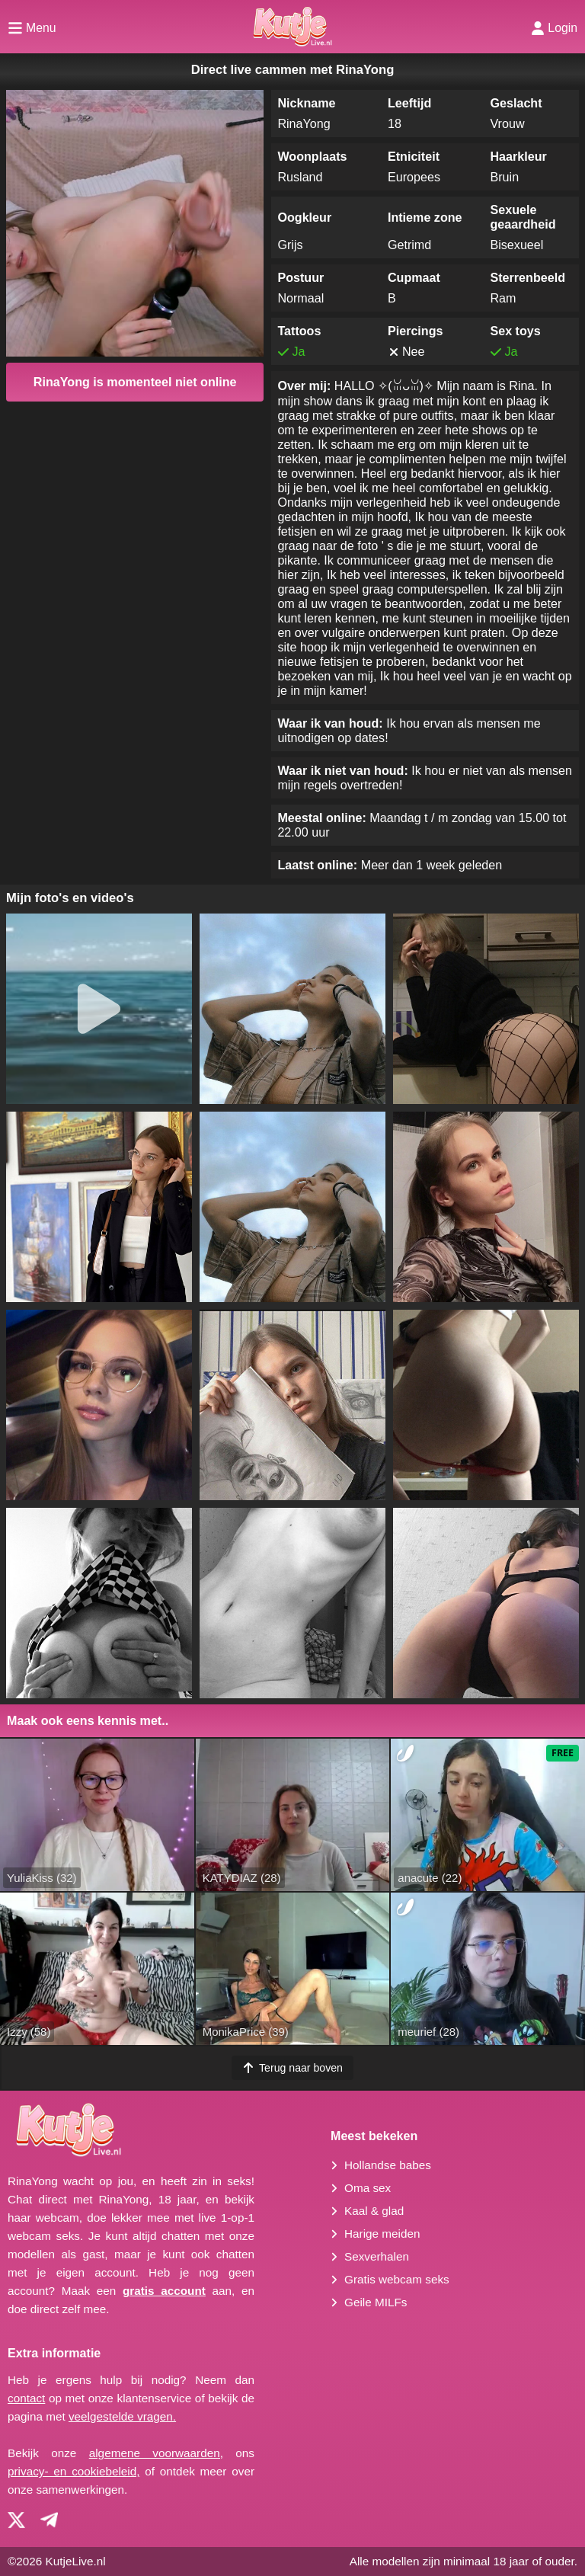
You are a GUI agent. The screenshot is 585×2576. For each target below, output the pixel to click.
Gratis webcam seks (396, 2279)
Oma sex (367, 2187)
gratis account (164, 2290)
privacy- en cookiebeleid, (73, 2471)
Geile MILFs (375, 2302)
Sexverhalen (376, 2256)
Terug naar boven (292, 2068)
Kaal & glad (374, 2210)
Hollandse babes (387, 2164)
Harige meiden (382, 2233)
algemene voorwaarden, (156, 2452)
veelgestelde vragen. (122, 2416)
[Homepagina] (292, 26)
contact (26, 2398)
